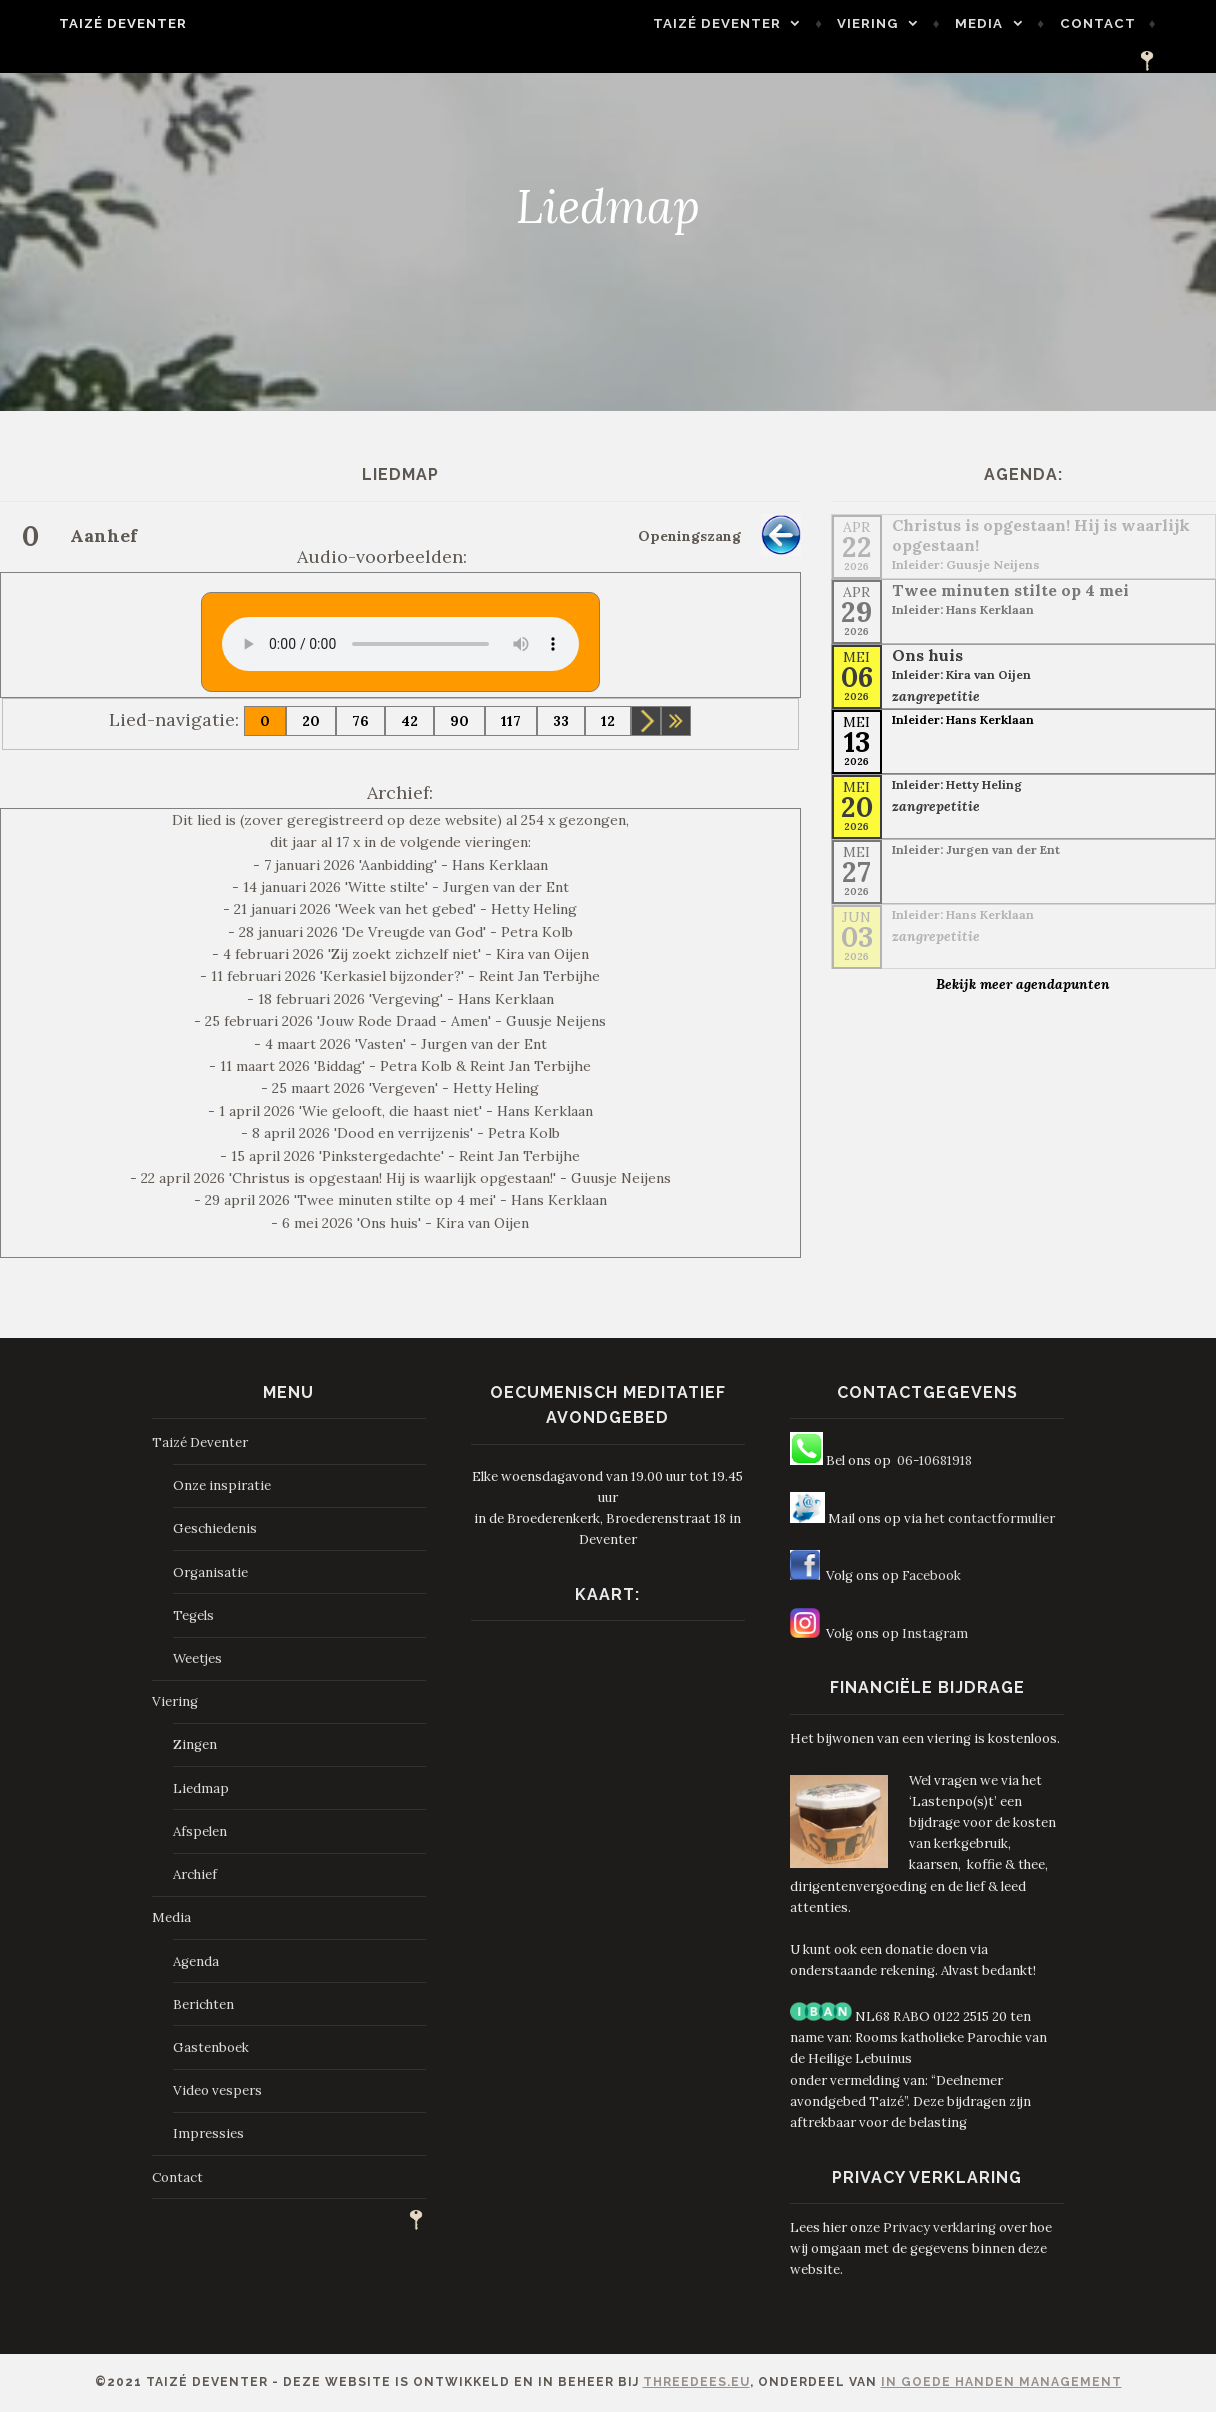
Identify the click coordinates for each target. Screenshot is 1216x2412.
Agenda (196, 1961)
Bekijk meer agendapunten (1023, 984)
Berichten (203, 2004)
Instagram (935, 1633)
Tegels (193, 1615)
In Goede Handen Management (1001, 2382)
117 (511, 721)
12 (608, 721)
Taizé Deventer (90, 23)
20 (311, 721)
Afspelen (200, 1831)
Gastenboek (211, 2047)
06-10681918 (934, 1460)
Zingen (195, 1744)
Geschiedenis (215, 1528)
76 (360, 721)
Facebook (931, 1575)
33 (561, 721)
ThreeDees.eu (696, 2382)
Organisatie (210, 1572)
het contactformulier (990, 1518)
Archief (195, 1874)
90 (459, 721)
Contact (1097, 28)
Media (978, 28)
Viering (867, 28)
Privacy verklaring (939, 2227)
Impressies (208, 2133)
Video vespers (217, 2090)
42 (409, 721)
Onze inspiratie (222, 1485)
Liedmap (201, 1788)
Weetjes (197, 1658)
